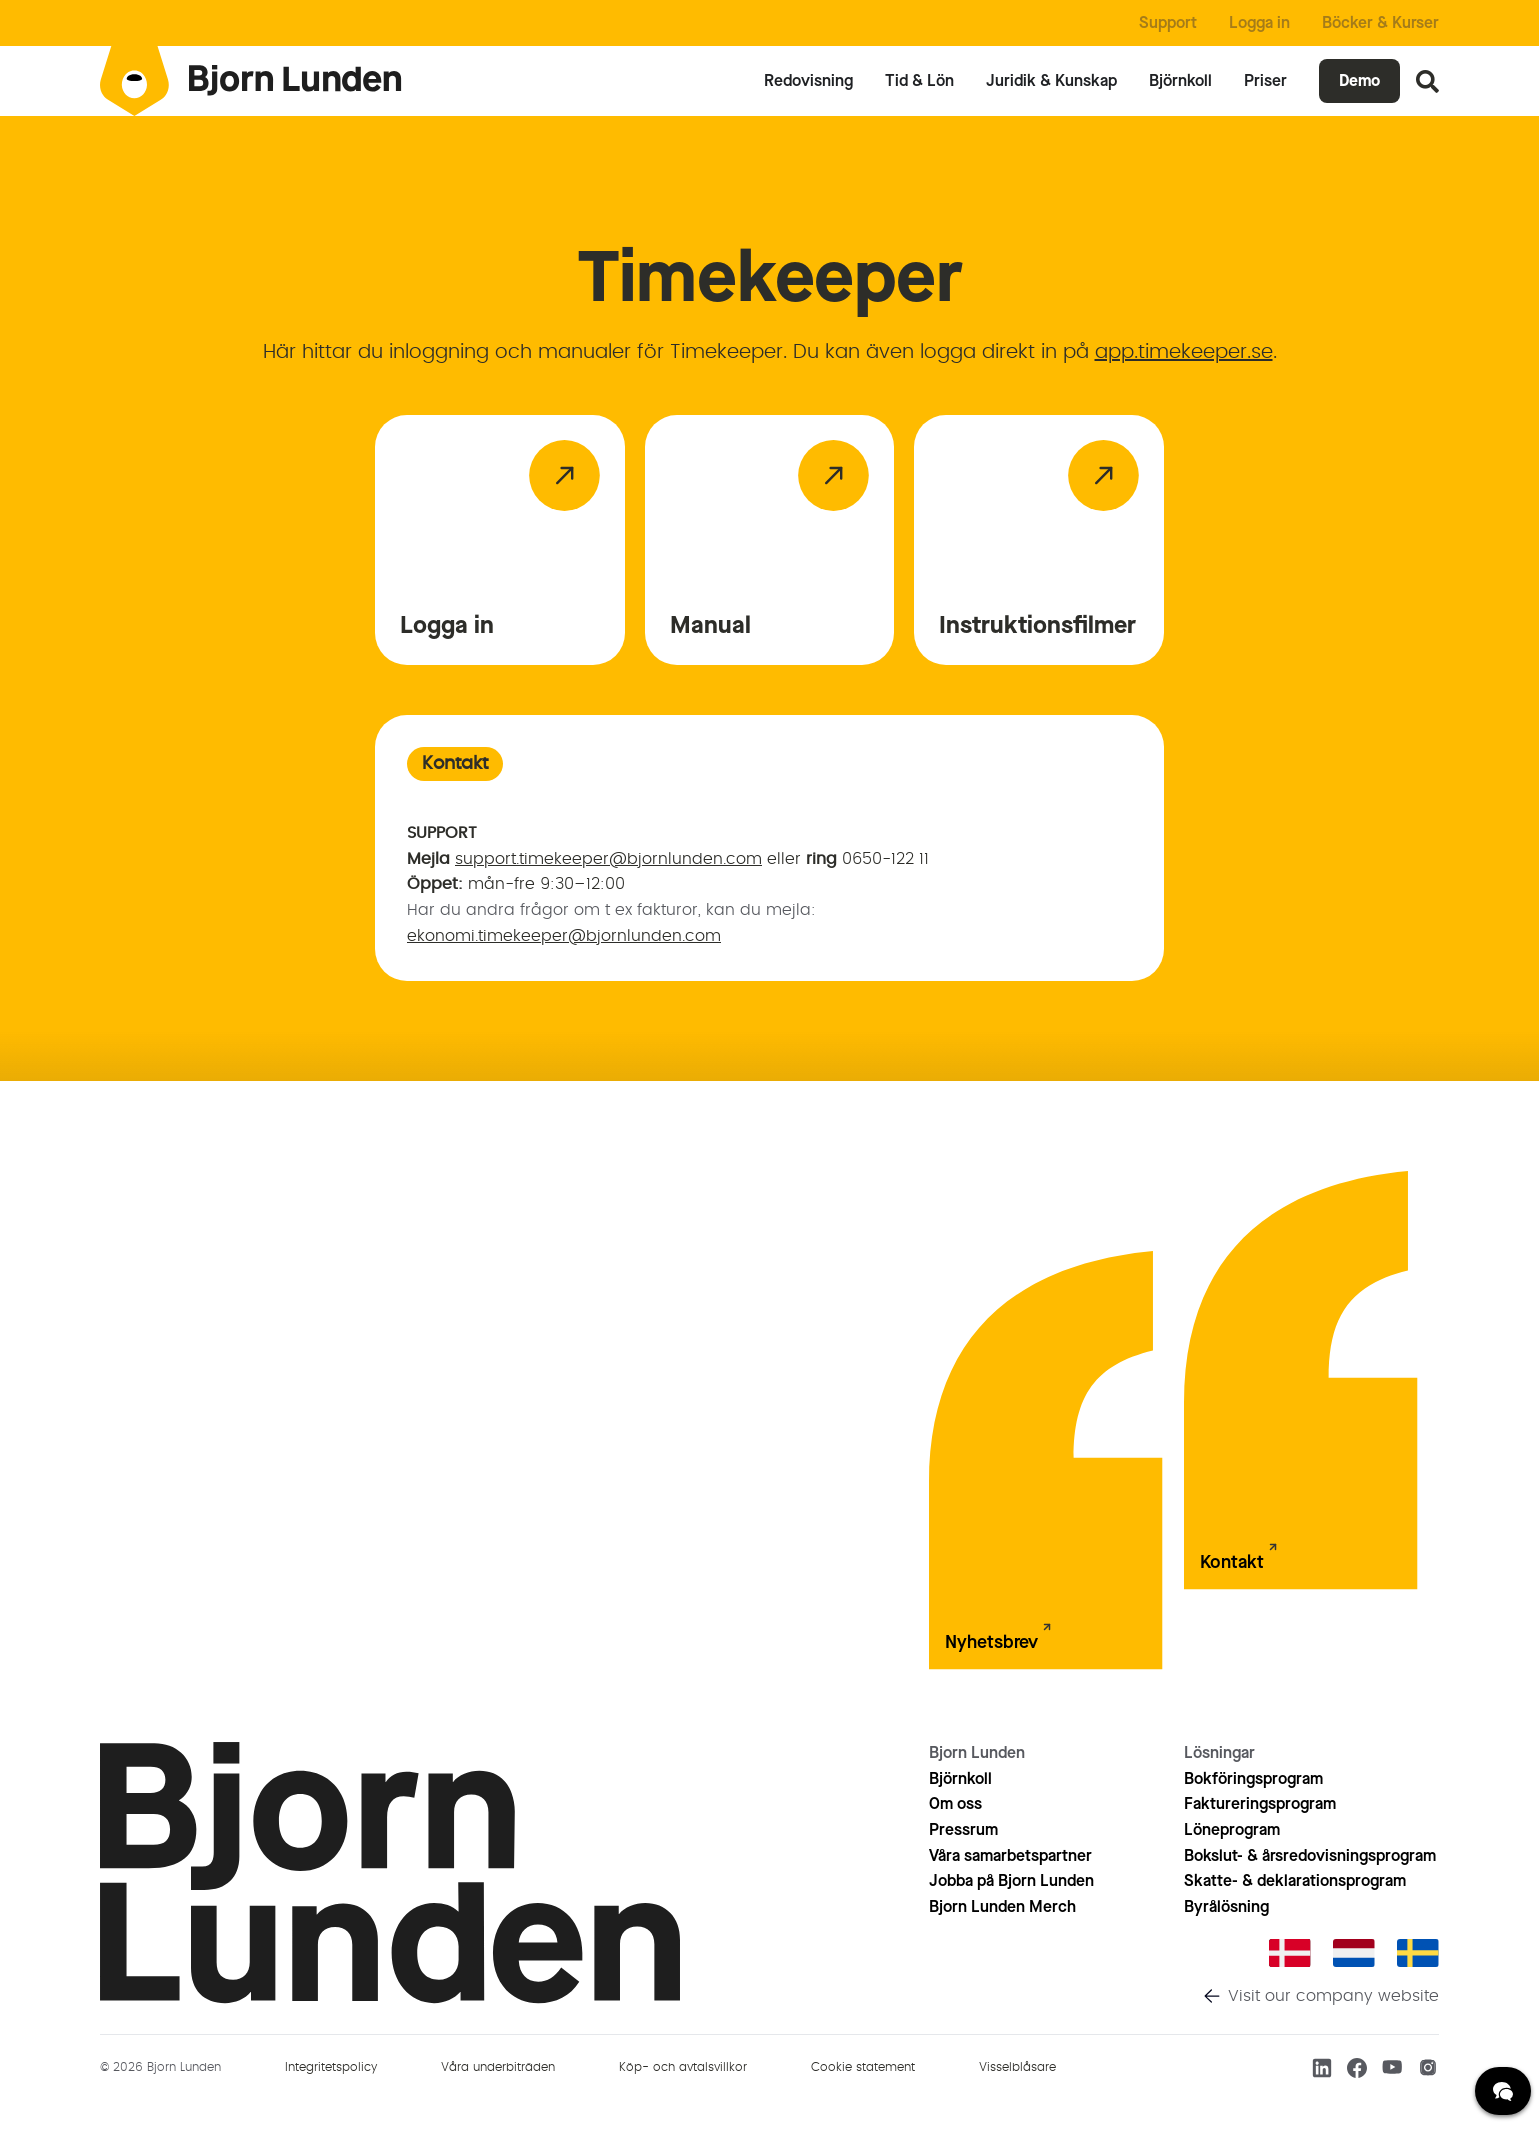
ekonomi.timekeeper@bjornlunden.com (564, 936)
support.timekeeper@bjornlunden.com (608, 859)
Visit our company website (1333, 1996)
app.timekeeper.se (1184, 352)
